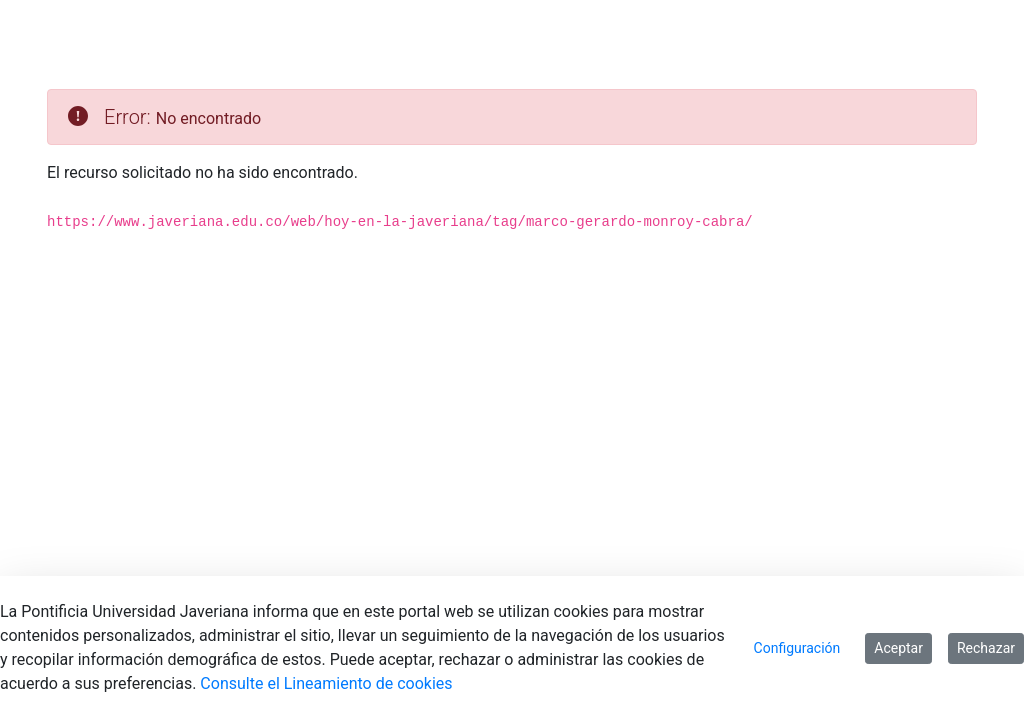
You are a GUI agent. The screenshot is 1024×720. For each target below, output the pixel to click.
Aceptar (898, 648)
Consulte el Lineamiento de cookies (326, 683)
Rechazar (986, 648)
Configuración (797, 648)
